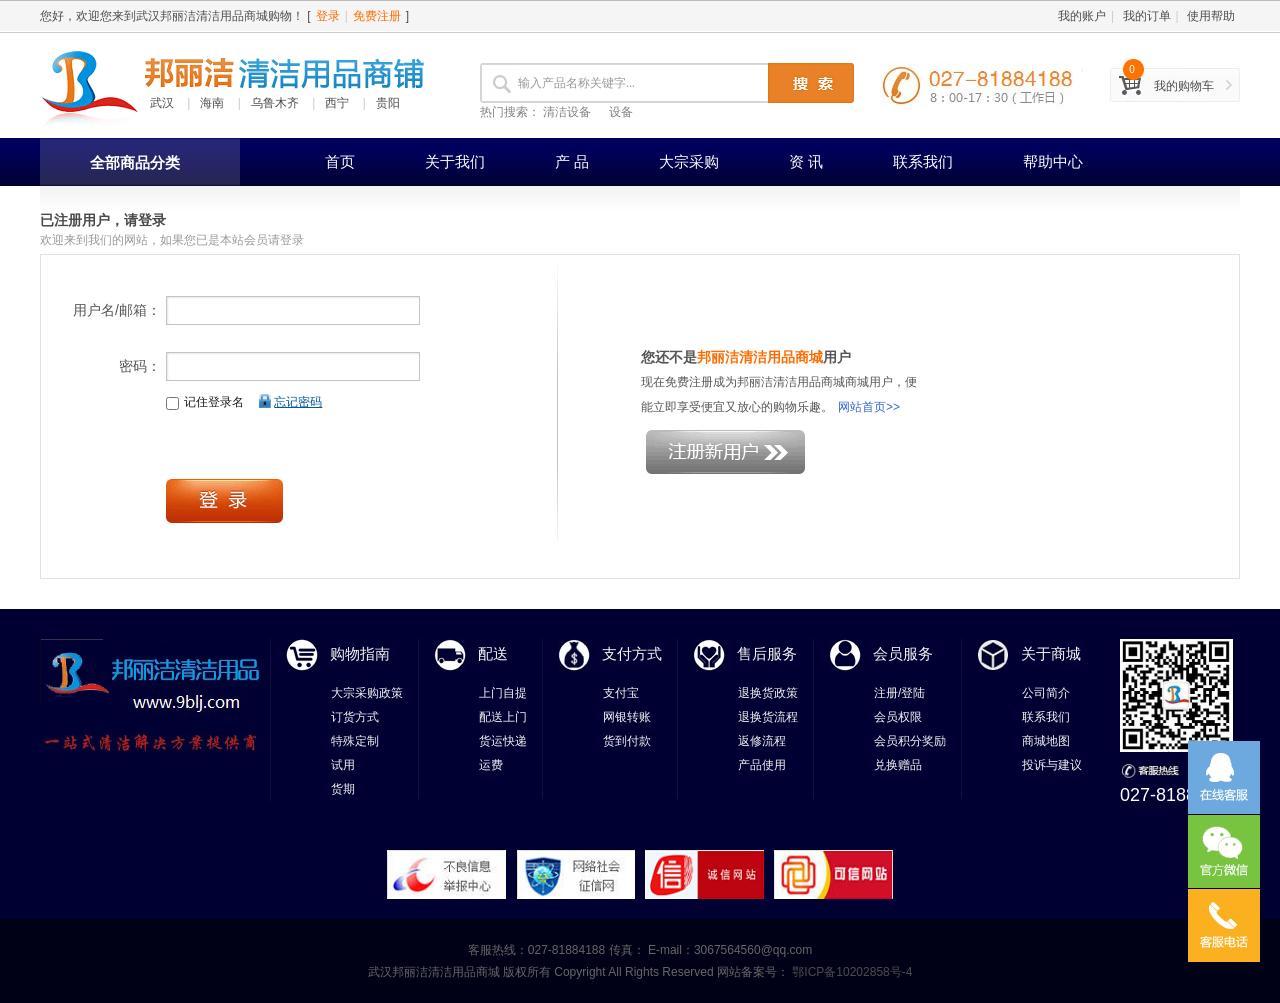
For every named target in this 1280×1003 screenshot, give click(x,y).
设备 (621, 112)
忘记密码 (298, 402)
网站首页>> (869, 407)
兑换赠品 (898, 765)
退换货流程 (768, 717)
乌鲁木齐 (275, 103)
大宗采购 (689, 161)
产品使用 (762, 765)
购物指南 (360, 653)
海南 (212, 103)
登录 (328, 16)
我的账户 (1082, 16)
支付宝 (621, 693)
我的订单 (1147, 16)
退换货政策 (768, 693)
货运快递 (503, 741)
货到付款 (627, 741)
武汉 (162, 103)
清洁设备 (567, 112)
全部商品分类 (135, 162)
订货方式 (355, 717)
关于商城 (1051, 653)
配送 (493, 653)
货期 (343, 789)
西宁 (337, 103)
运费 (491, 765)
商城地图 (1046, 741)
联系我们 (923, 161)
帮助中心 (1053, 161)
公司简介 (1046, 693)
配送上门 (503, 717)
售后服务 (767, 653)
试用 (343, 765)
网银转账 (627, 717)
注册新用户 (725, 452)
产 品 (572, 161)
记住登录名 (205, 402)
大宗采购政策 (367, 693)
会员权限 (898, 717)
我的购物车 (1184, 86)
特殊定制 (355, 741)
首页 (340, 161)
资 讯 (806, 161)
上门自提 (503, 693)
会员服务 (903, 653)
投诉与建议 (1052, 765)
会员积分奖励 (910, 741)
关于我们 (455, 161)
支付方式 (632, 653)
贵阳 (388, 103)
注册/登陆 (899, 693)
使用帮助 (1211, 16)
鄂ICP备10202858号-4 (850, 972)
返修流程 (762, 741)
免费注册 (377, 16)
